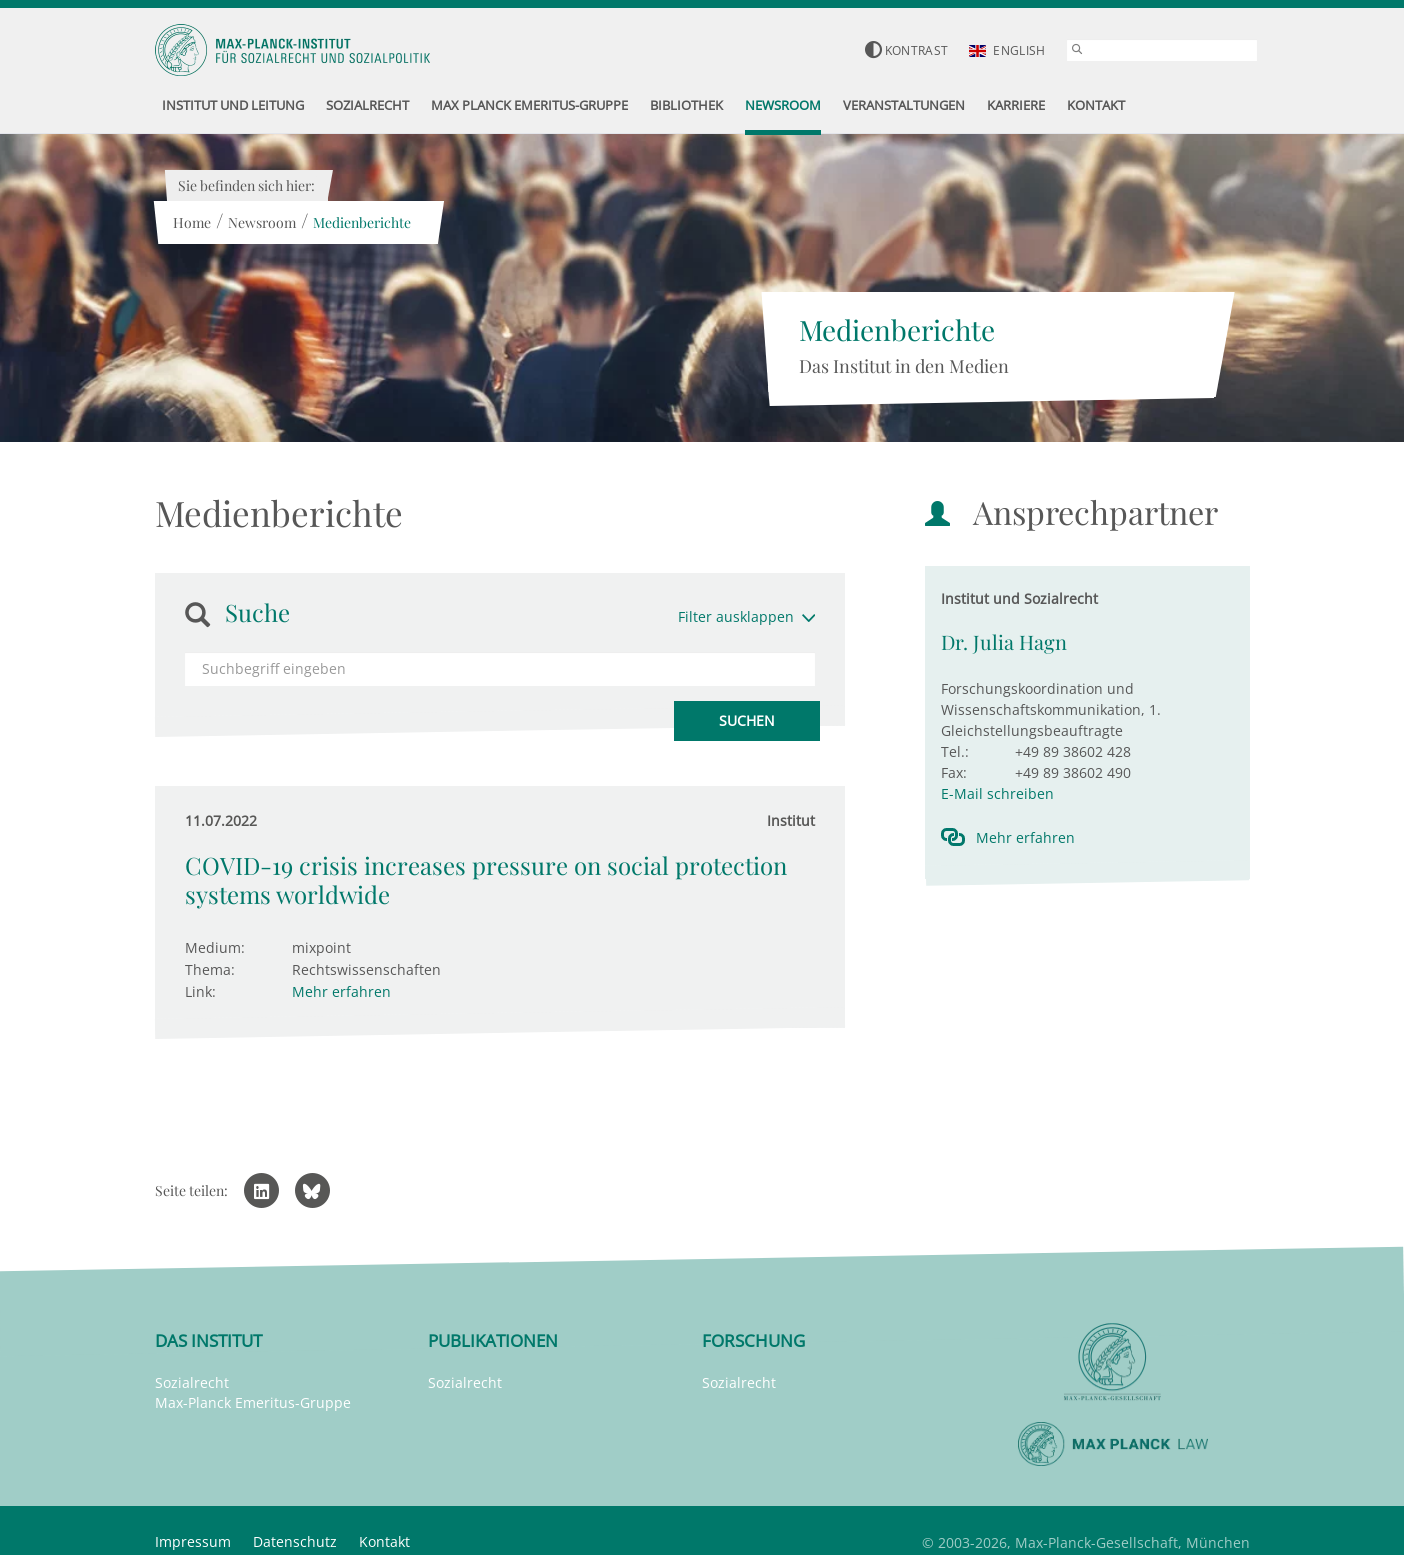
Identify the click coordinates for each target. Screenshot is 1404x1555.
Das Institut (208, 1340)
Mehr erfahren (341, 991)
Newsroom (262, 222)
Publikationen (493, 1340)
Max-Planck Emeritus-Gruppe (253, 1402)
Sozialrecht (192, 1382)
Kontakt (384, 1541)
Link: (200, 991)
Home (192, 222)
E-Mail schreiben (997, 793)
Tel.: (955, 751)
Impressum (193, 1541)
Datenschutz (295, 1541)
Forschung (753, 1340)
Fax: (954, 772)
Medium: (215, 947)
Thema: (210, 969)
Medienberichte (362, 222)
